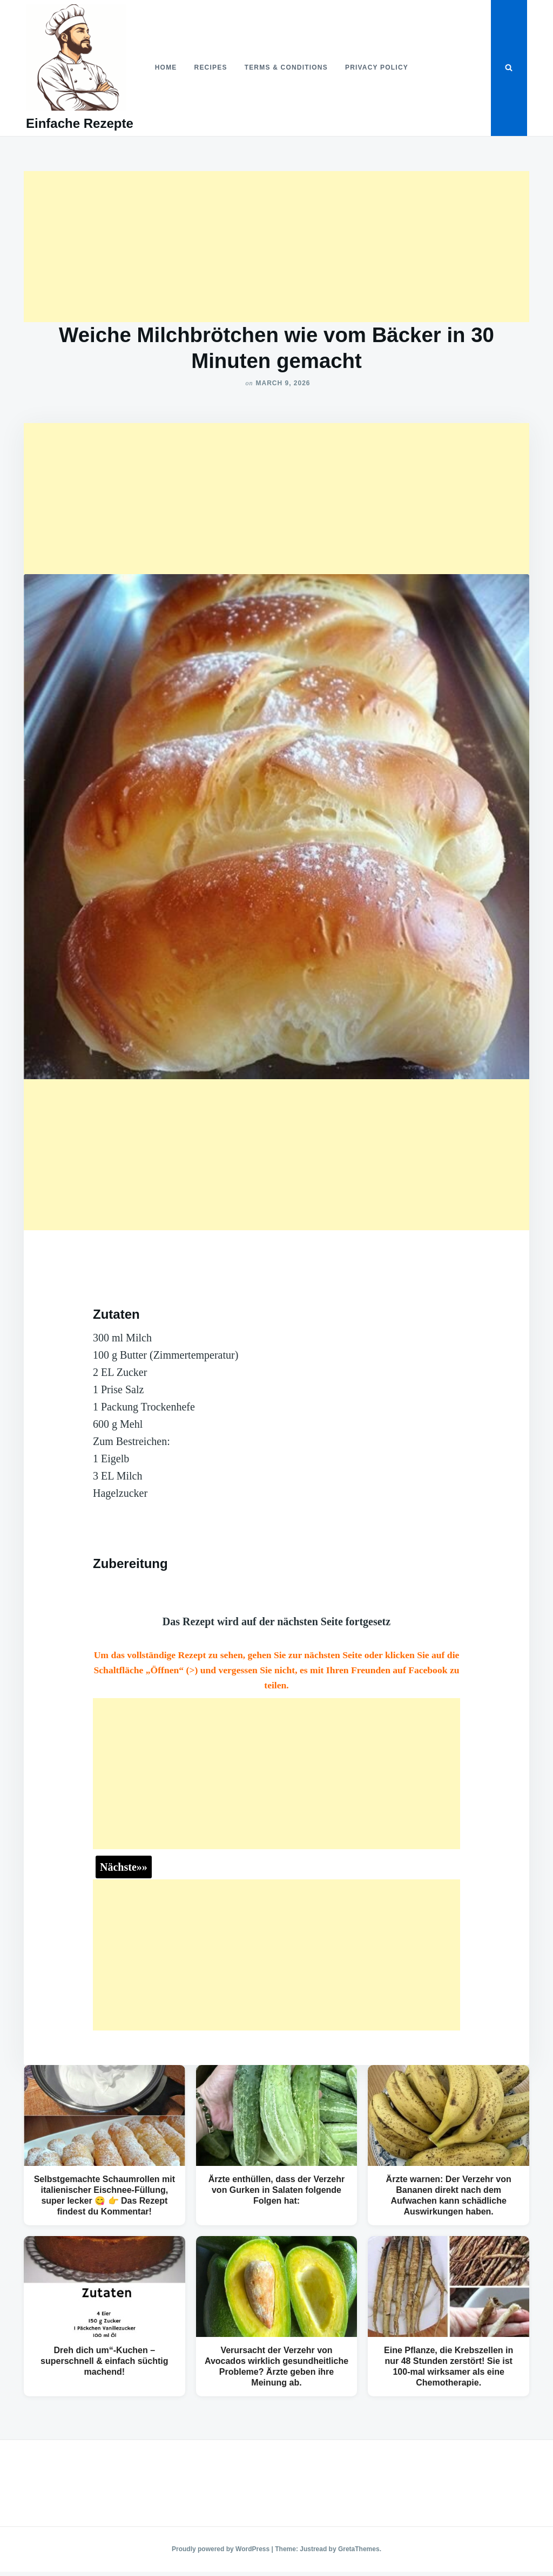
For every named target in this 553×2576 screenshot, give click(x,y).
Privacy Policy (376, 67)
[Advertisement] (276, 246)
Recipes (210, 67)
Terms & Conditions (286, 67)
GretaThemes (359, 2549)
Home (166, 67)
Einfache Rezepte (79, 123)
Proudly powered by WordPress (222, 2549)
